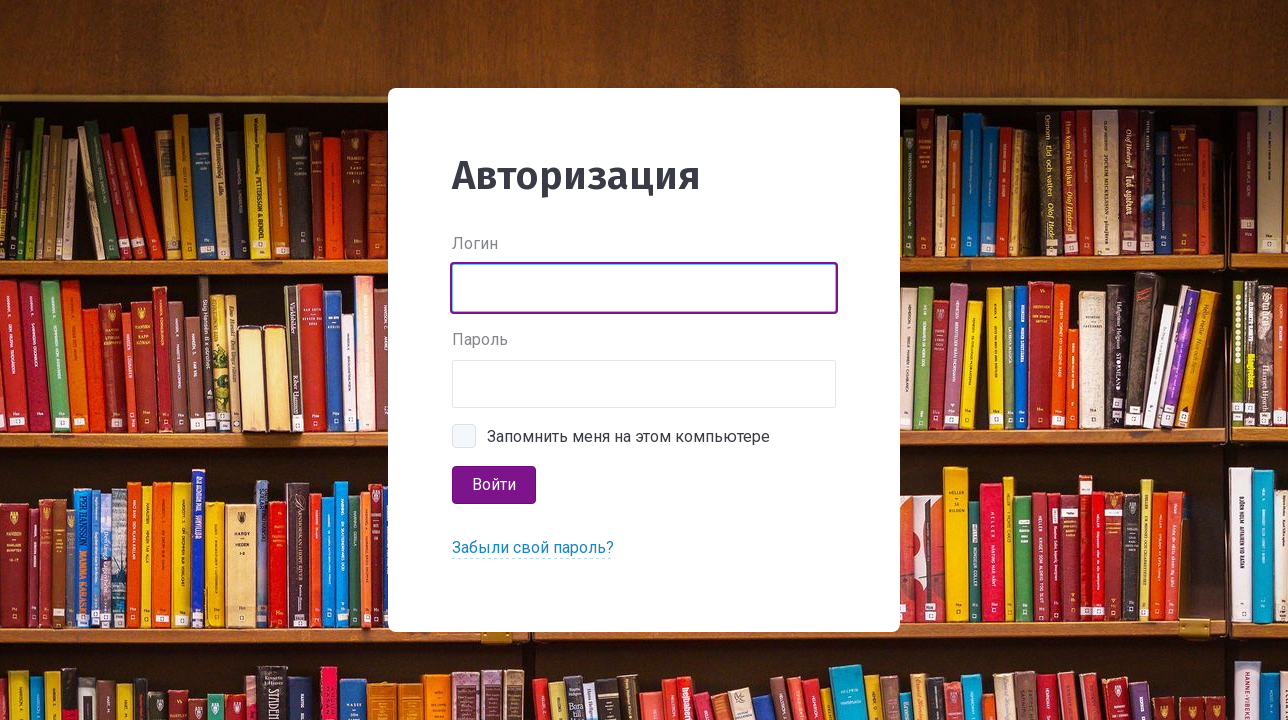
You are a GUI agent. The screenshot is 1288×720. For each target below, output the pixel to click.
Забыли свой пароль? (533, 547)
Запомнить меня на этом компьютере (628, 436)
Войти (494, 484)
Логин (475, 243)
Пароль (480, 339)
